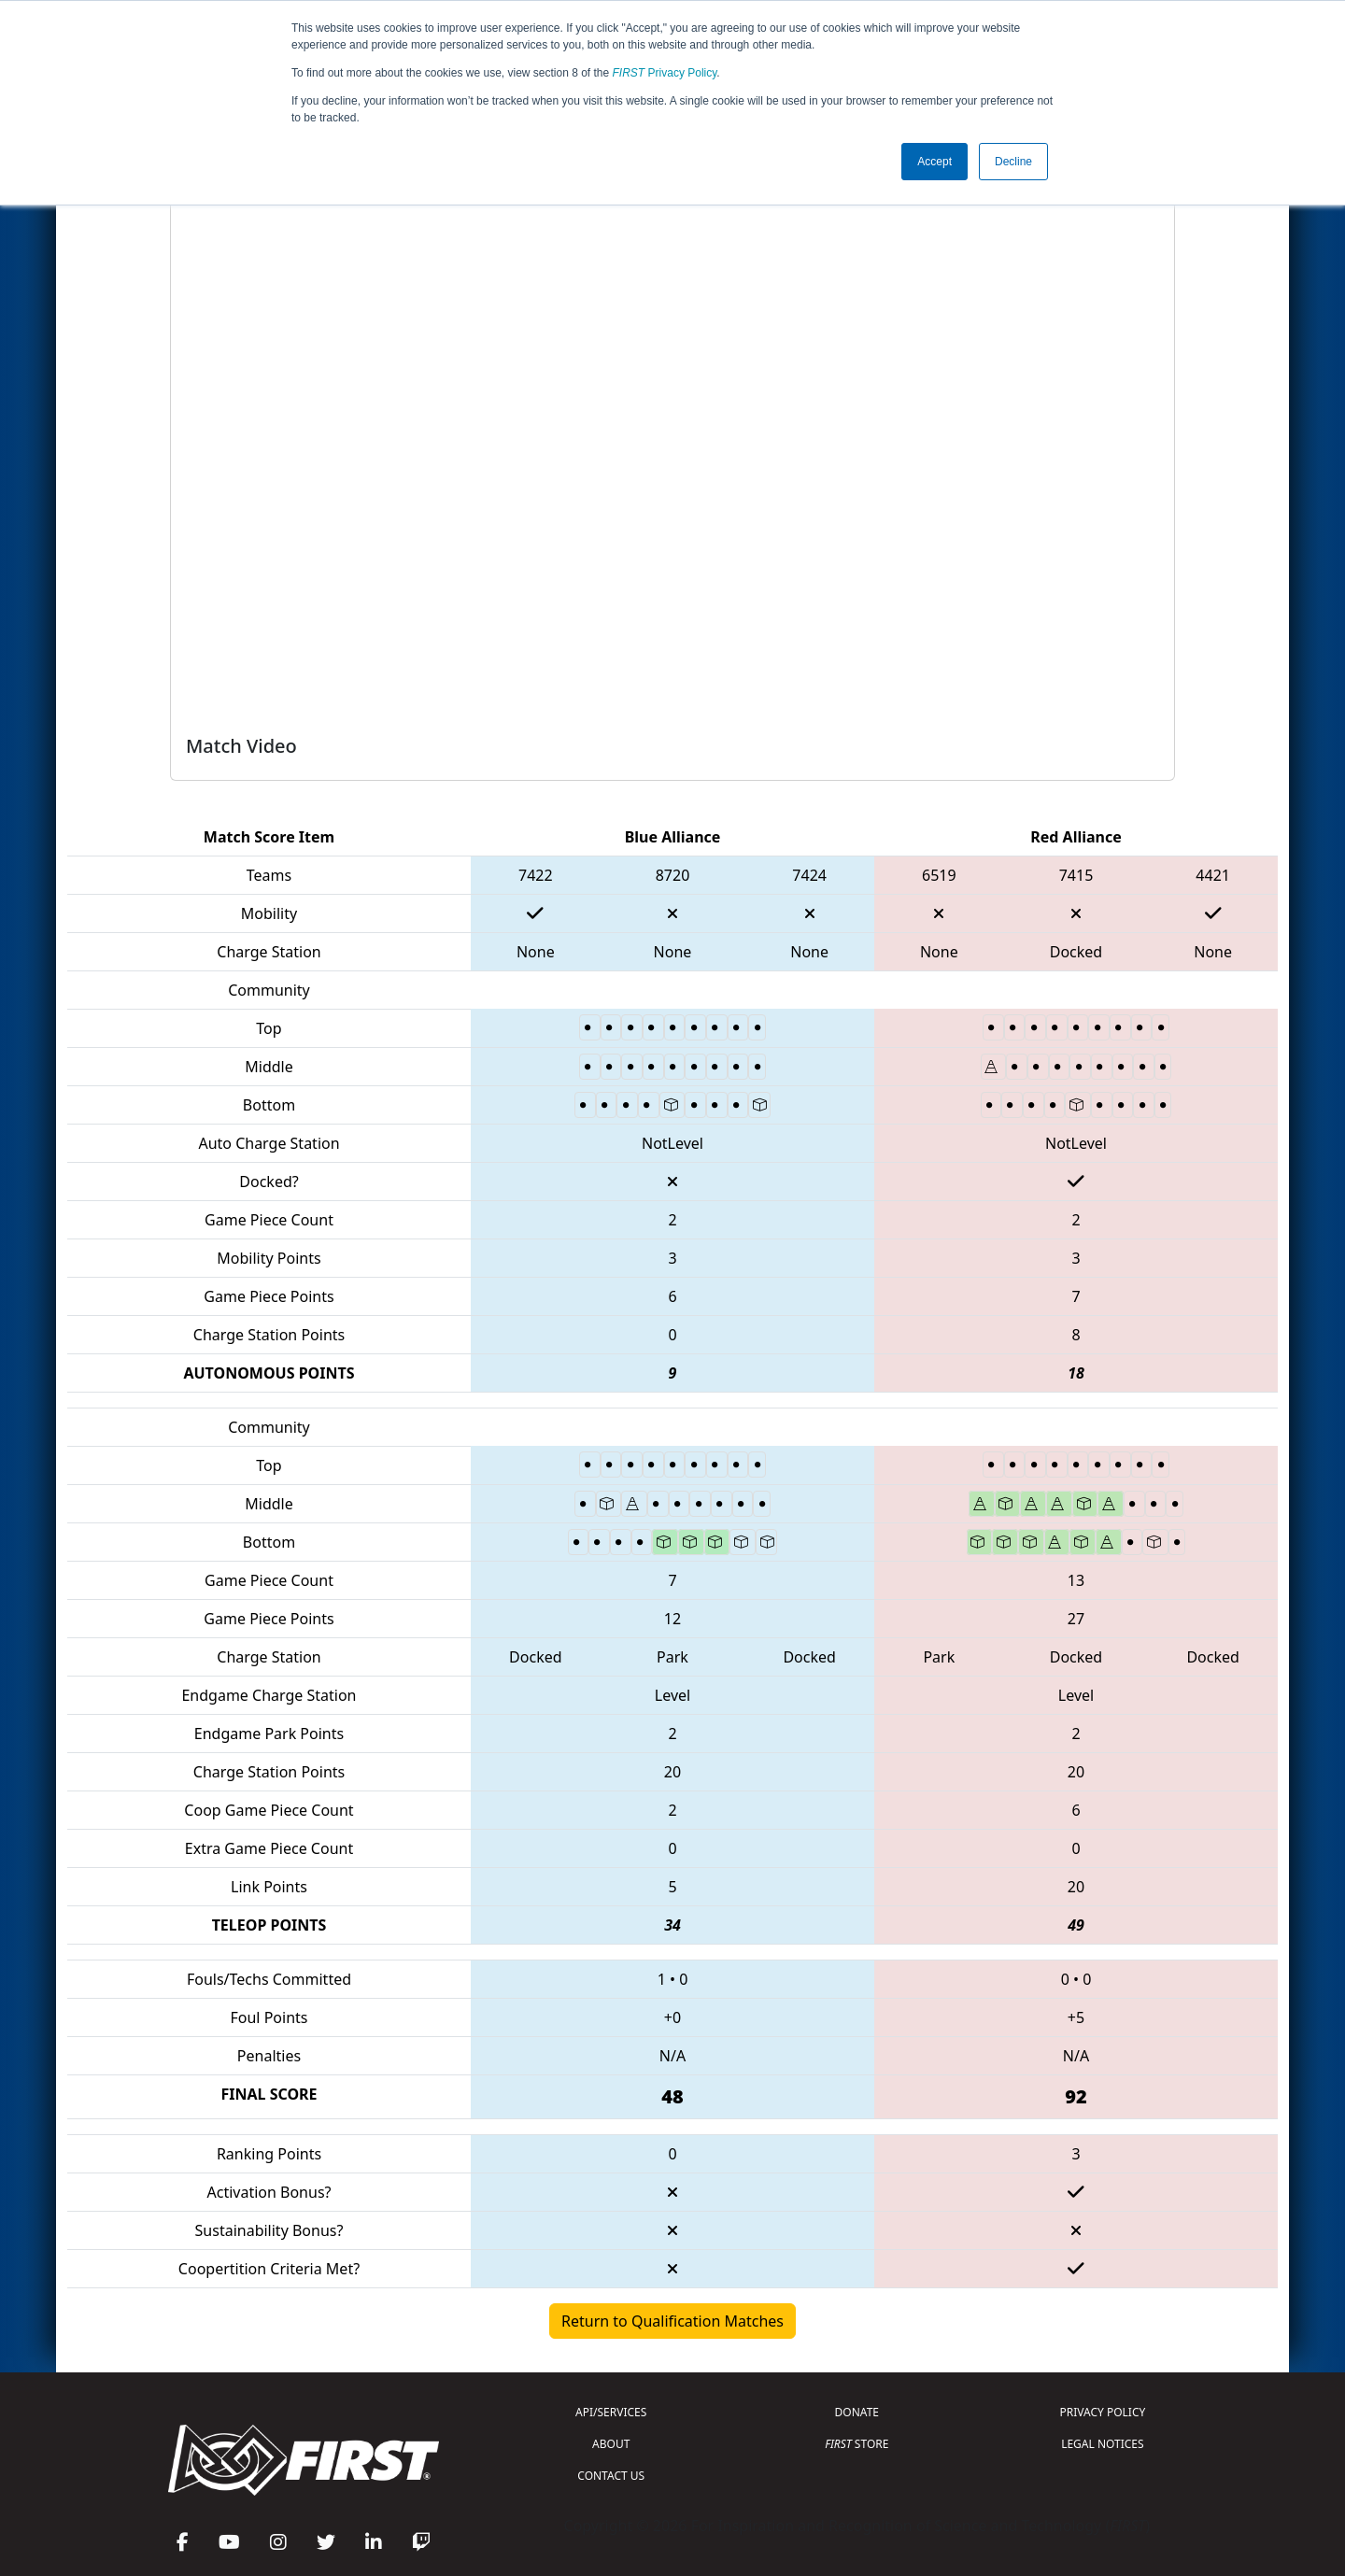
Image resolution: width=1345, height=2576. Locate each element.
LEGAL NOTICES (1102, 2444)
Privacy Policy (665, 72)
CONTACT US (610, 2476)
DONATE (857, 2412)
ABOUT (611, 2444)
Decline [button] (1013, 161)
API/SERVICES (610, 2412)
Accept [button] (934, 161)
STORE (856, 2444)
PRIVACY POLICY (1102, 2412)
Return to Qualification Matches (672, 2321)
